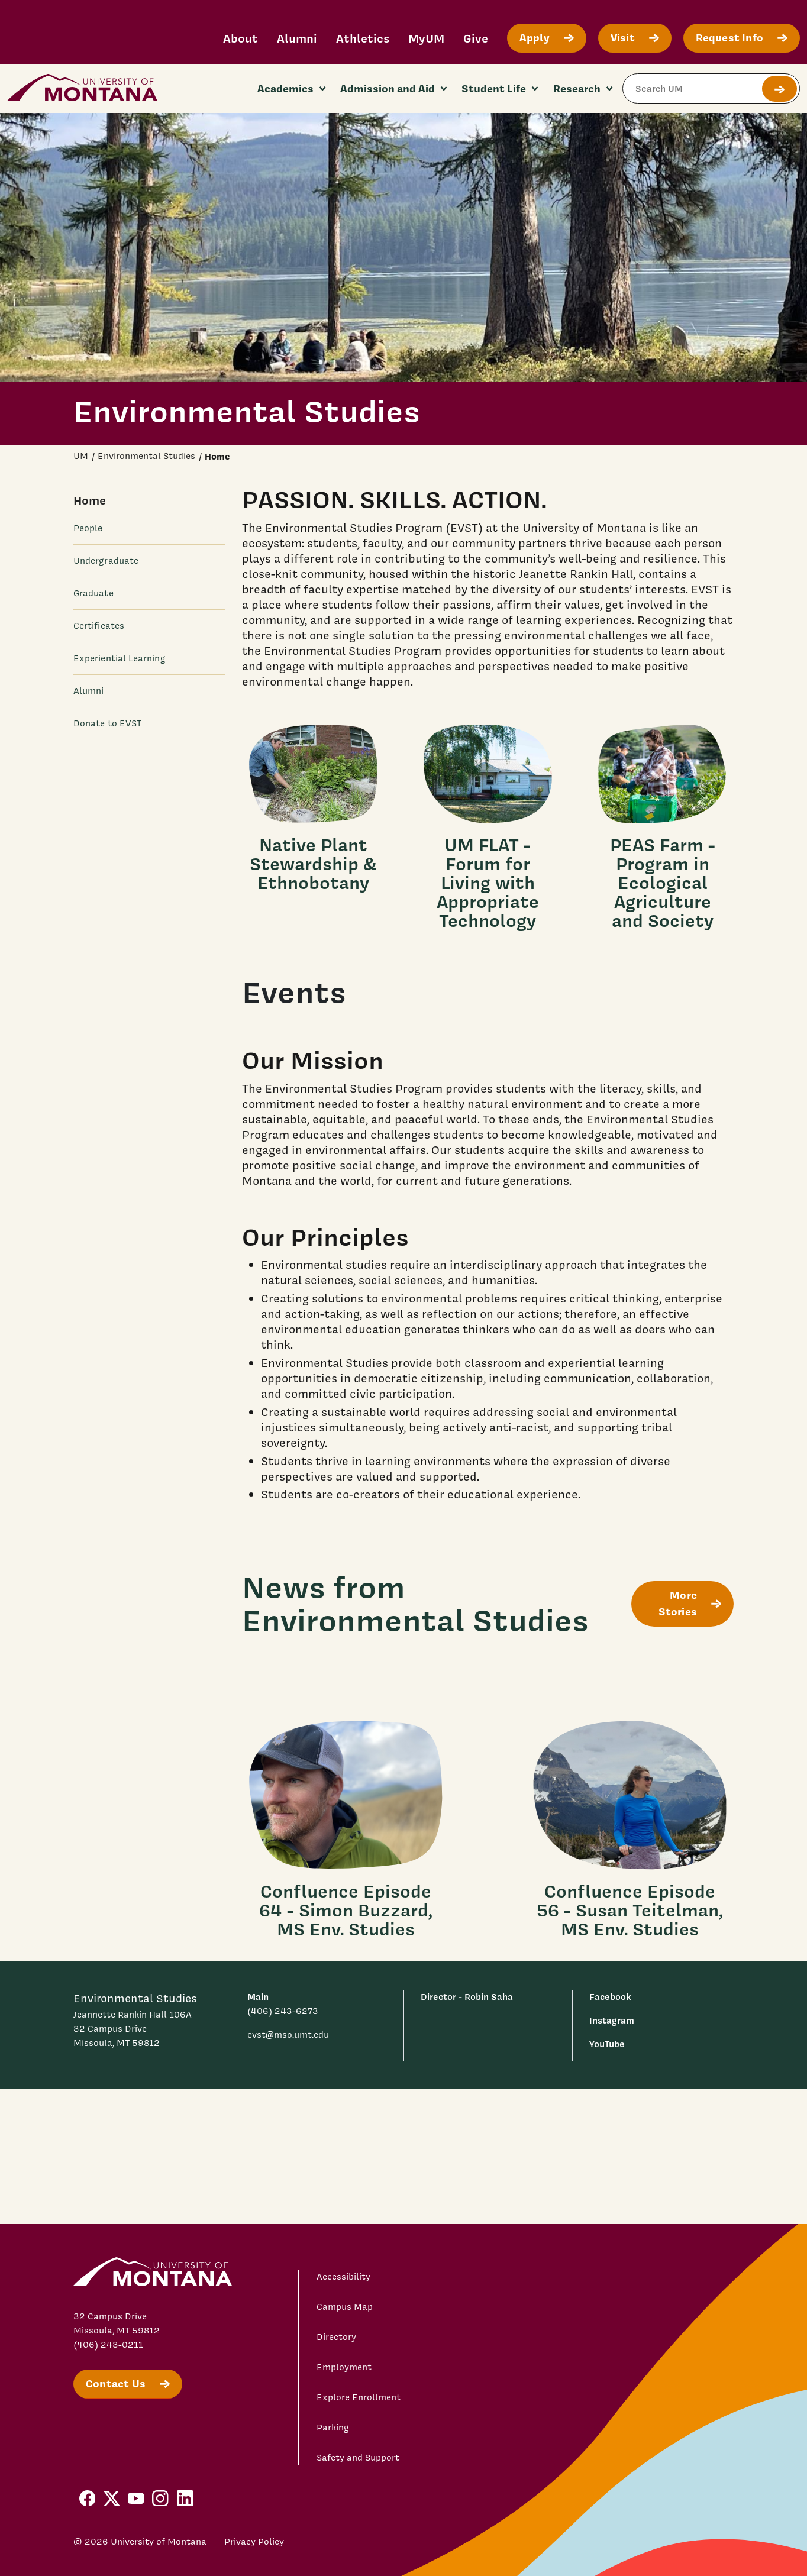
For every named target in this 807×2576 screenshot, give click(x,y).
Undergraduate (105, 561)
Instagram (611, 2020)
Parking (333, 2427)
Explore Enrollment (359, 2397)
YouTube (607, 2044)
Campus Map (345, 2307)
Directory (336, 2337)
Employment (344, 2367)
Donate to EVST (107, 723)
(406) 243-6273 (282, 2011)
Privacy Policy (254, 2542)
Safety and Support (358, 2458)
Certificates (98, 626)
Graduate (93, 593)
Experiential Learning (119, 658)
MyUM (426, 38)
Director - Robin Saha (467, 1996)
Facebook (610, 1996)
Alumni (297, 38)
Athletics (362, 38)
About (240, 38)
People (87, 528)
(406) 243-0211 (108, 2345)
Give (475, 38)
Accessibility (343, 2277)
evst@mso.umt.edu (288, 2035)
